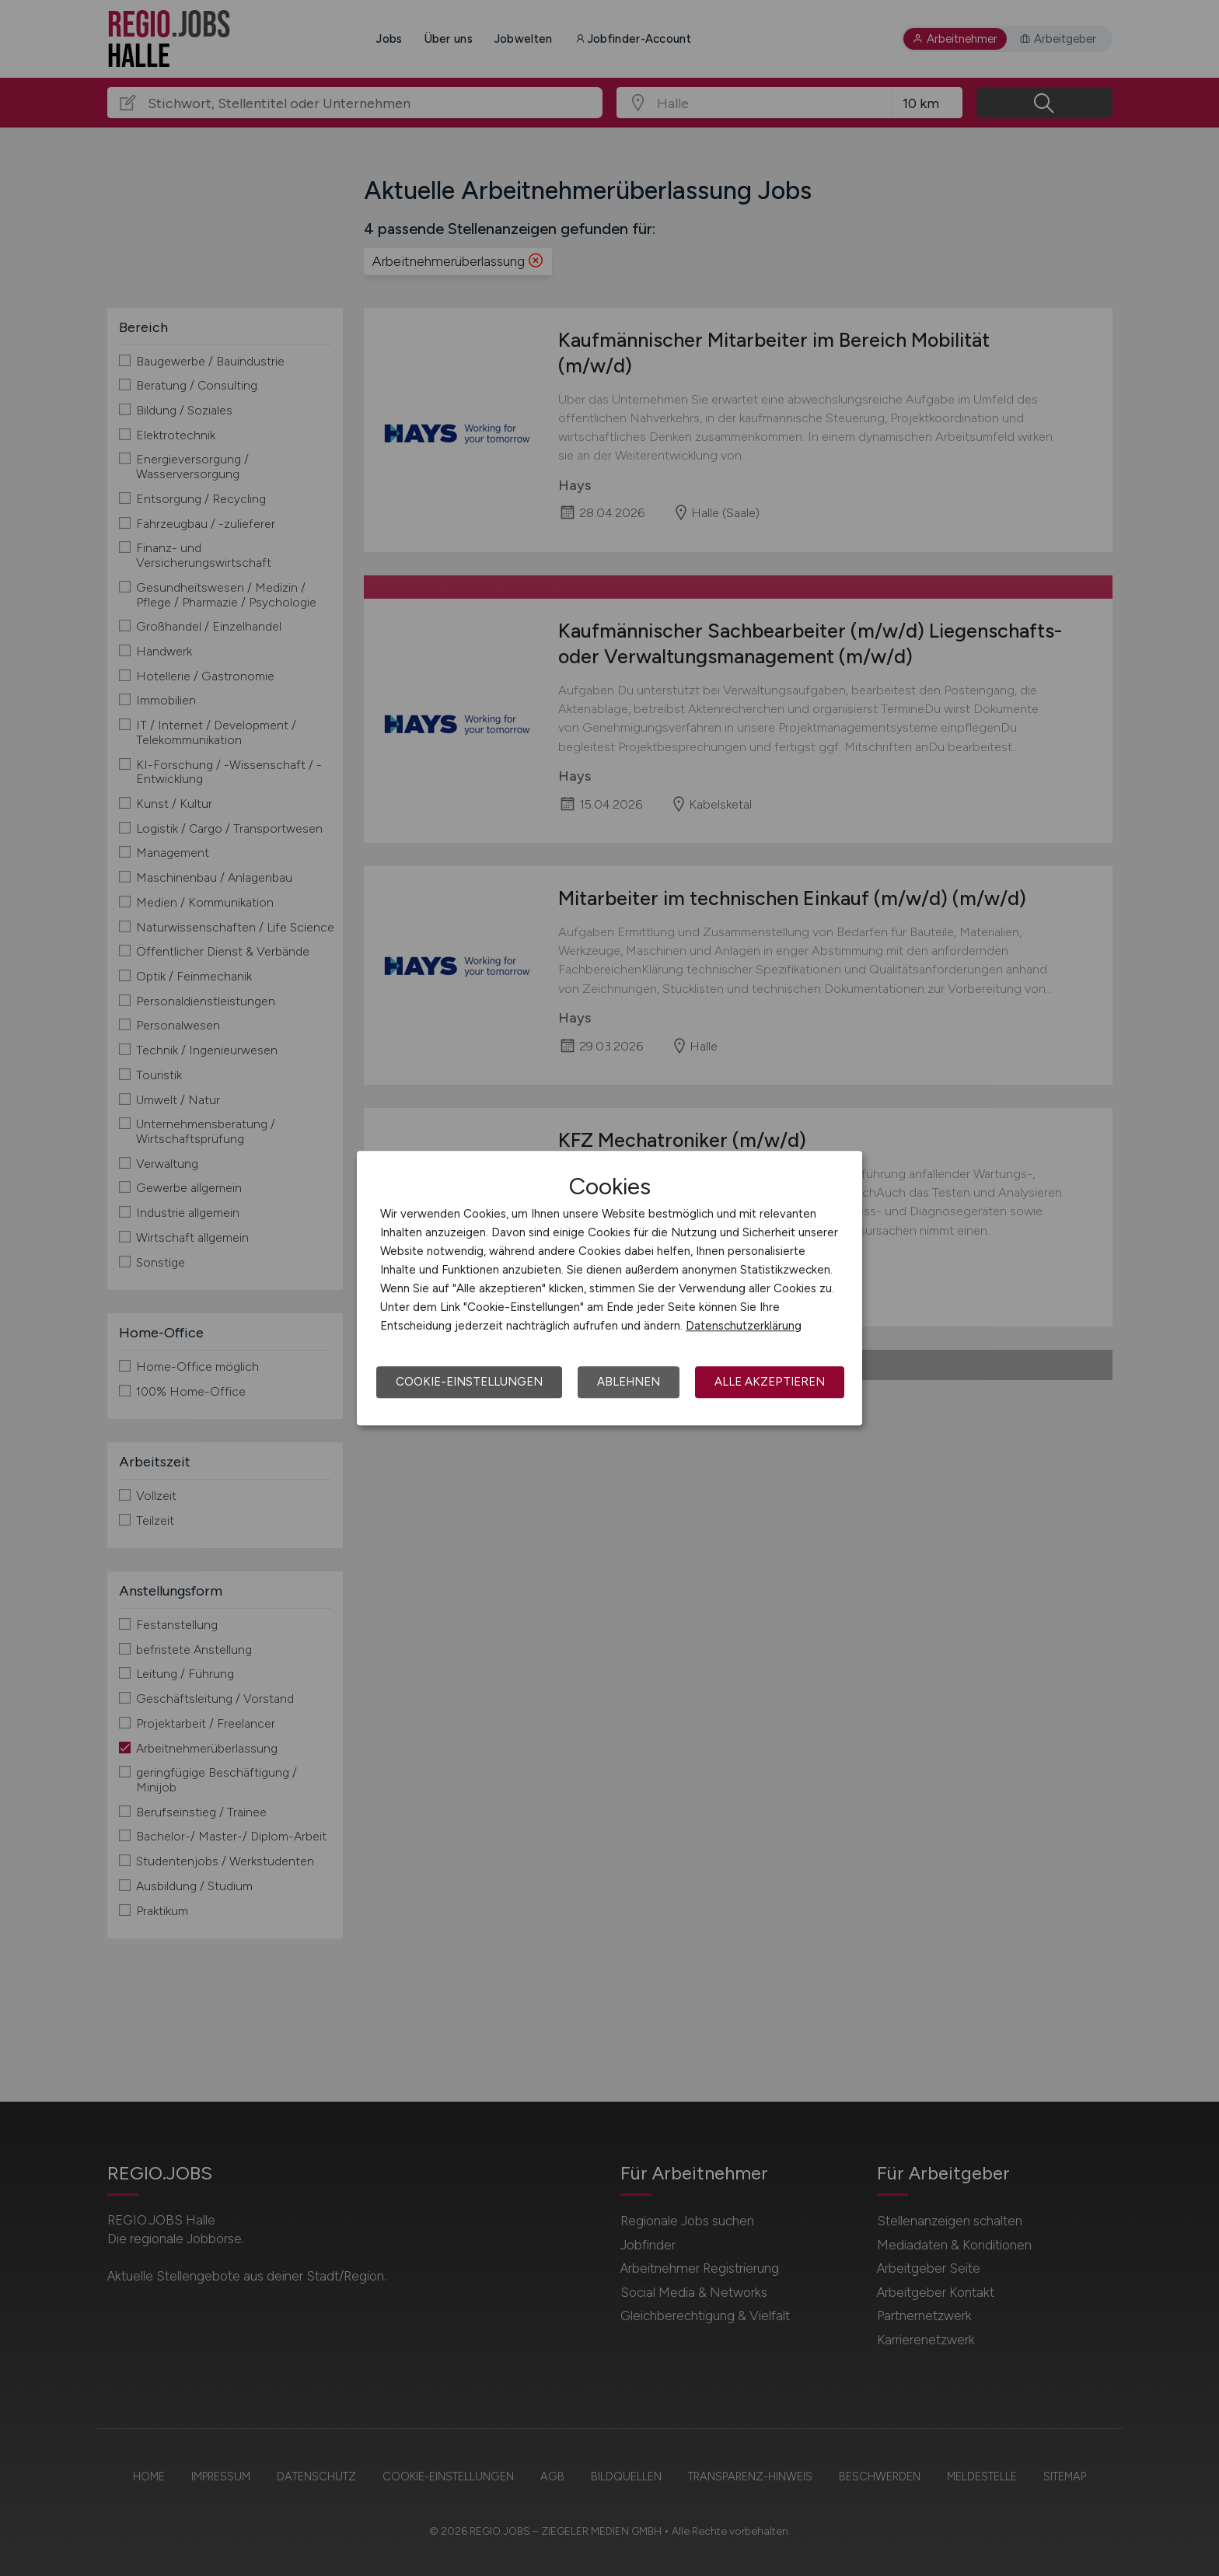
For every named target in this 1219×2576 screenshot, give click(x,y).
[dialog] (609, 1288)
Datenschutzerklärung (744, 1326)
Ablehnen (628, 1382)
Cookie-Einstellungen (469, 1382)
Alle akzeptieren (769, 1382)
